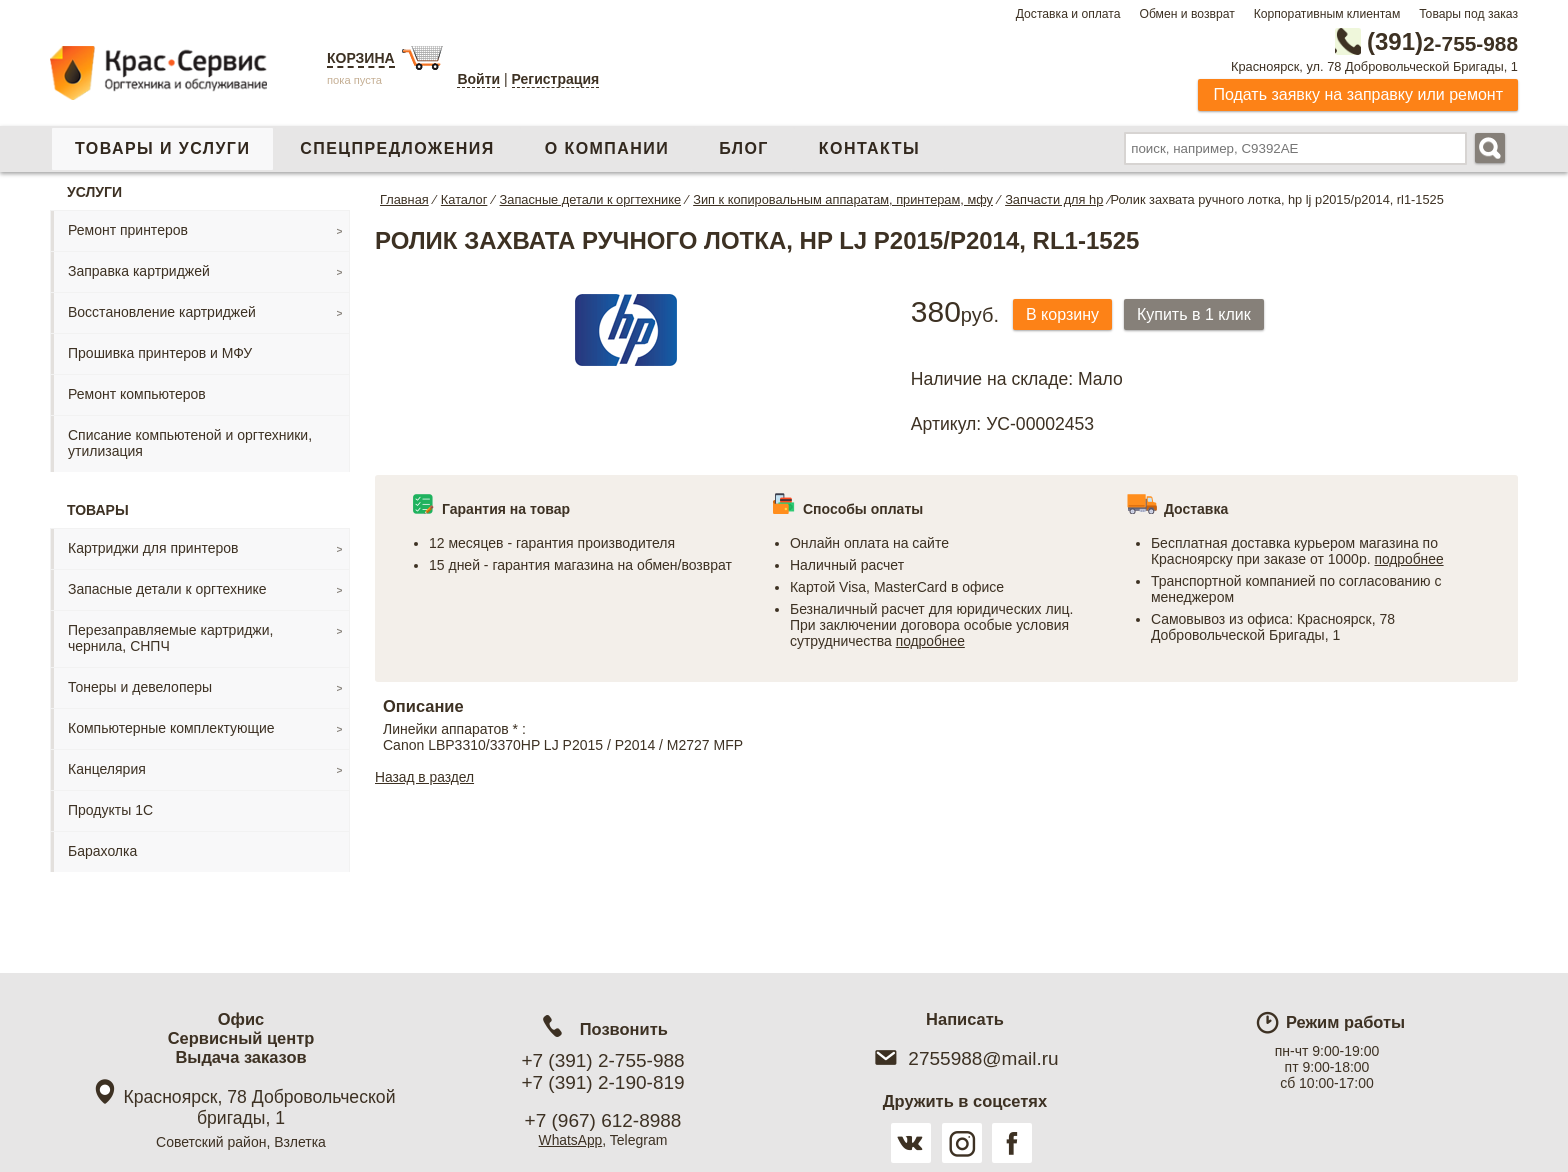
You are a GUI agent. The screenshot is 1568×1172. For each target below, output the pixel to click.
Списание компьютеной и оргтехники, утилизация (190, 443)
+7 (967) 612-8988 (603, 1120)
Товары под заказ (1468, 14)
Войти (478, 79)
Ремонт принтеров (128, 230)
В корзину (1064, 314)
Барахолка (102, 851)
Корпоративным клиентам (1327, 14)
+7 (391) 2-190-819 (602, 1082)
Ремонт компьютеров (137, 394)
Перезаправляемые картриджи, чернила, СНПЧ (170, 638)
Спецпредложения (397, 148)
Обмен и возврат (1186, 14)
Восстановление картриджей (162, 312)
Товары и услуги (162, 148)
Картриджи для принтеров (153, 548)
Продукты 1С (110, 810)
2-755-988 (1417, 42)
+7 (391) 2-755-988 (602, 1060)
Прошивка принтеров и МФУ (160, 353)
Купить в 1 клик (1200, 314)
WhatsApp (570, 1140)
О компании (607, 148)
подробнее (931, 641)
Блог (744, 148)
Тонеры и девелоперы (140, 687)
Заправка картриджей (139, 271)
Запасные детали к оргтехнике (167, 589)
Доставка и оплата (1068, 14)
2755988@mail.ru (964, 1058)
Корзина (361, 58)
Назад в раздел (425, 777)
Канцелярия (107, 769)
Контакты (869, 148)
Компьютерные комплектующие (171, 728)
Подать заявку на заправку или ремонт (1358, 94)
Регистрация (556, 79)
